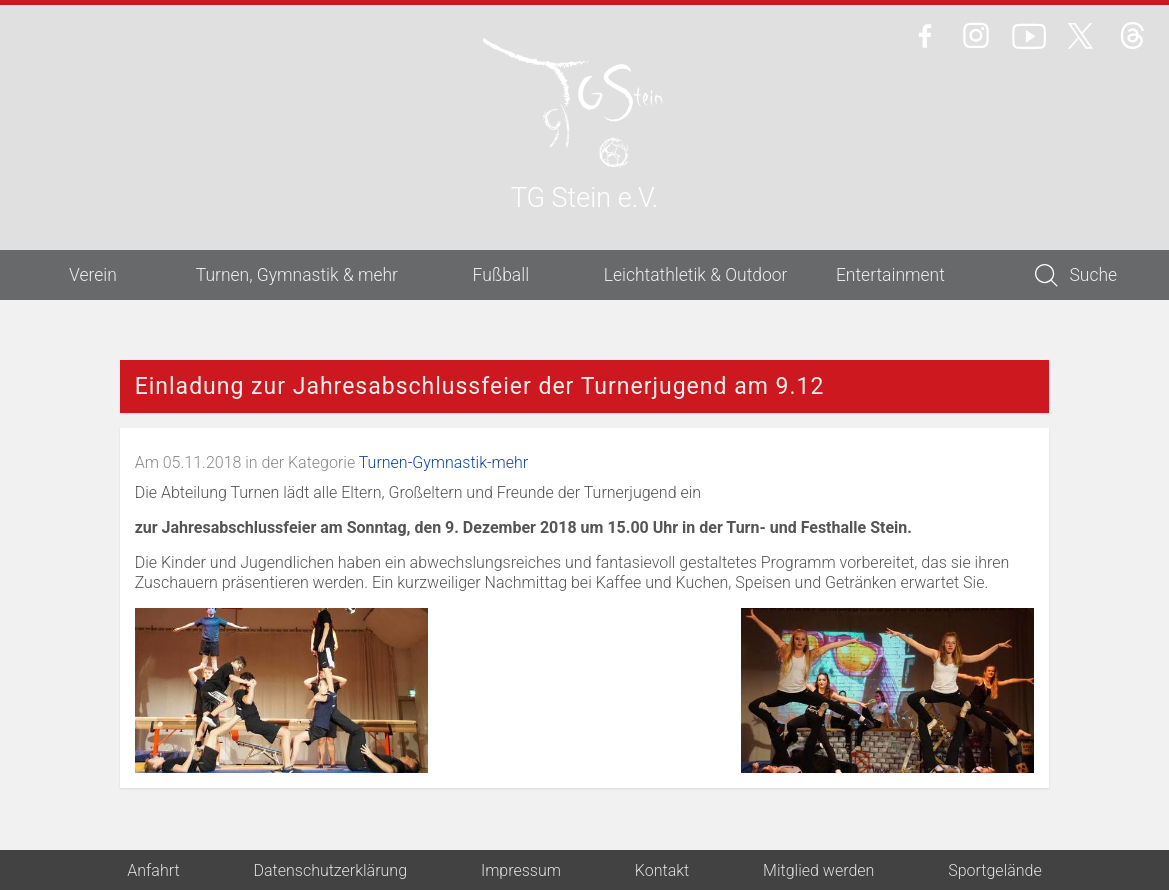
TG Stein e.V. (584, 199)
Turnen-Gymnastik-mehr (443, 462)
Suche (1076, 275)
